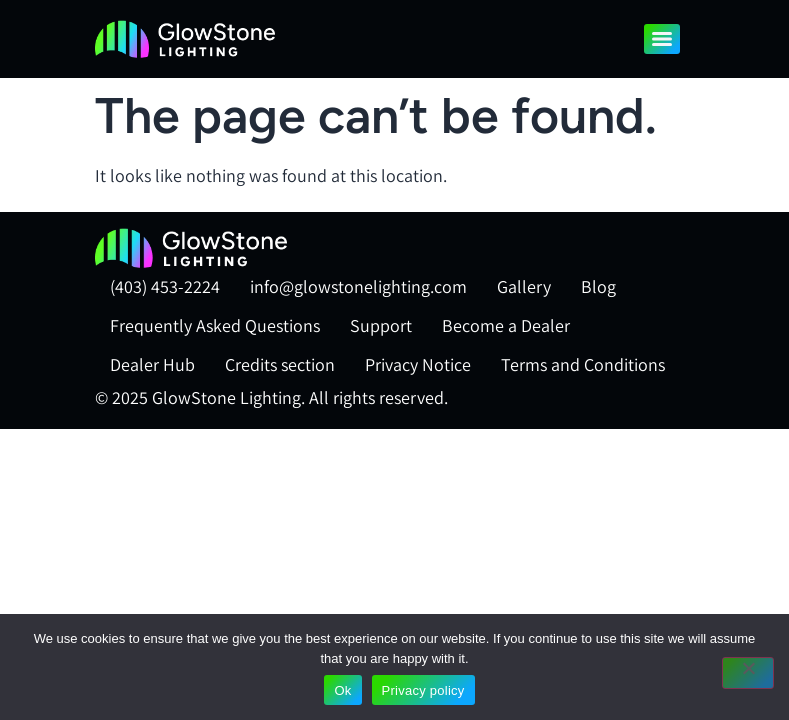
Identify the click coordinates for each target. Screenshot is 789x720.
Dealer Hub (152, 364)
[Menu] (662, 39)
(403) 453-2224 (165, 286)
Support (381, 325)
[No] (748, 673)
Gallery (524, 286)
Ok (342, 690)
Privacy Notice (418, 364)
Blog (598, 286)
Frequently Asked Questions (215, 325)
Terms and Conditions (583, 364)
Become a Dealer (506, 325)
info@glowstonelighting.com (358, 286)
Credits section (280, 364)
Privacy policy (423, 690)
